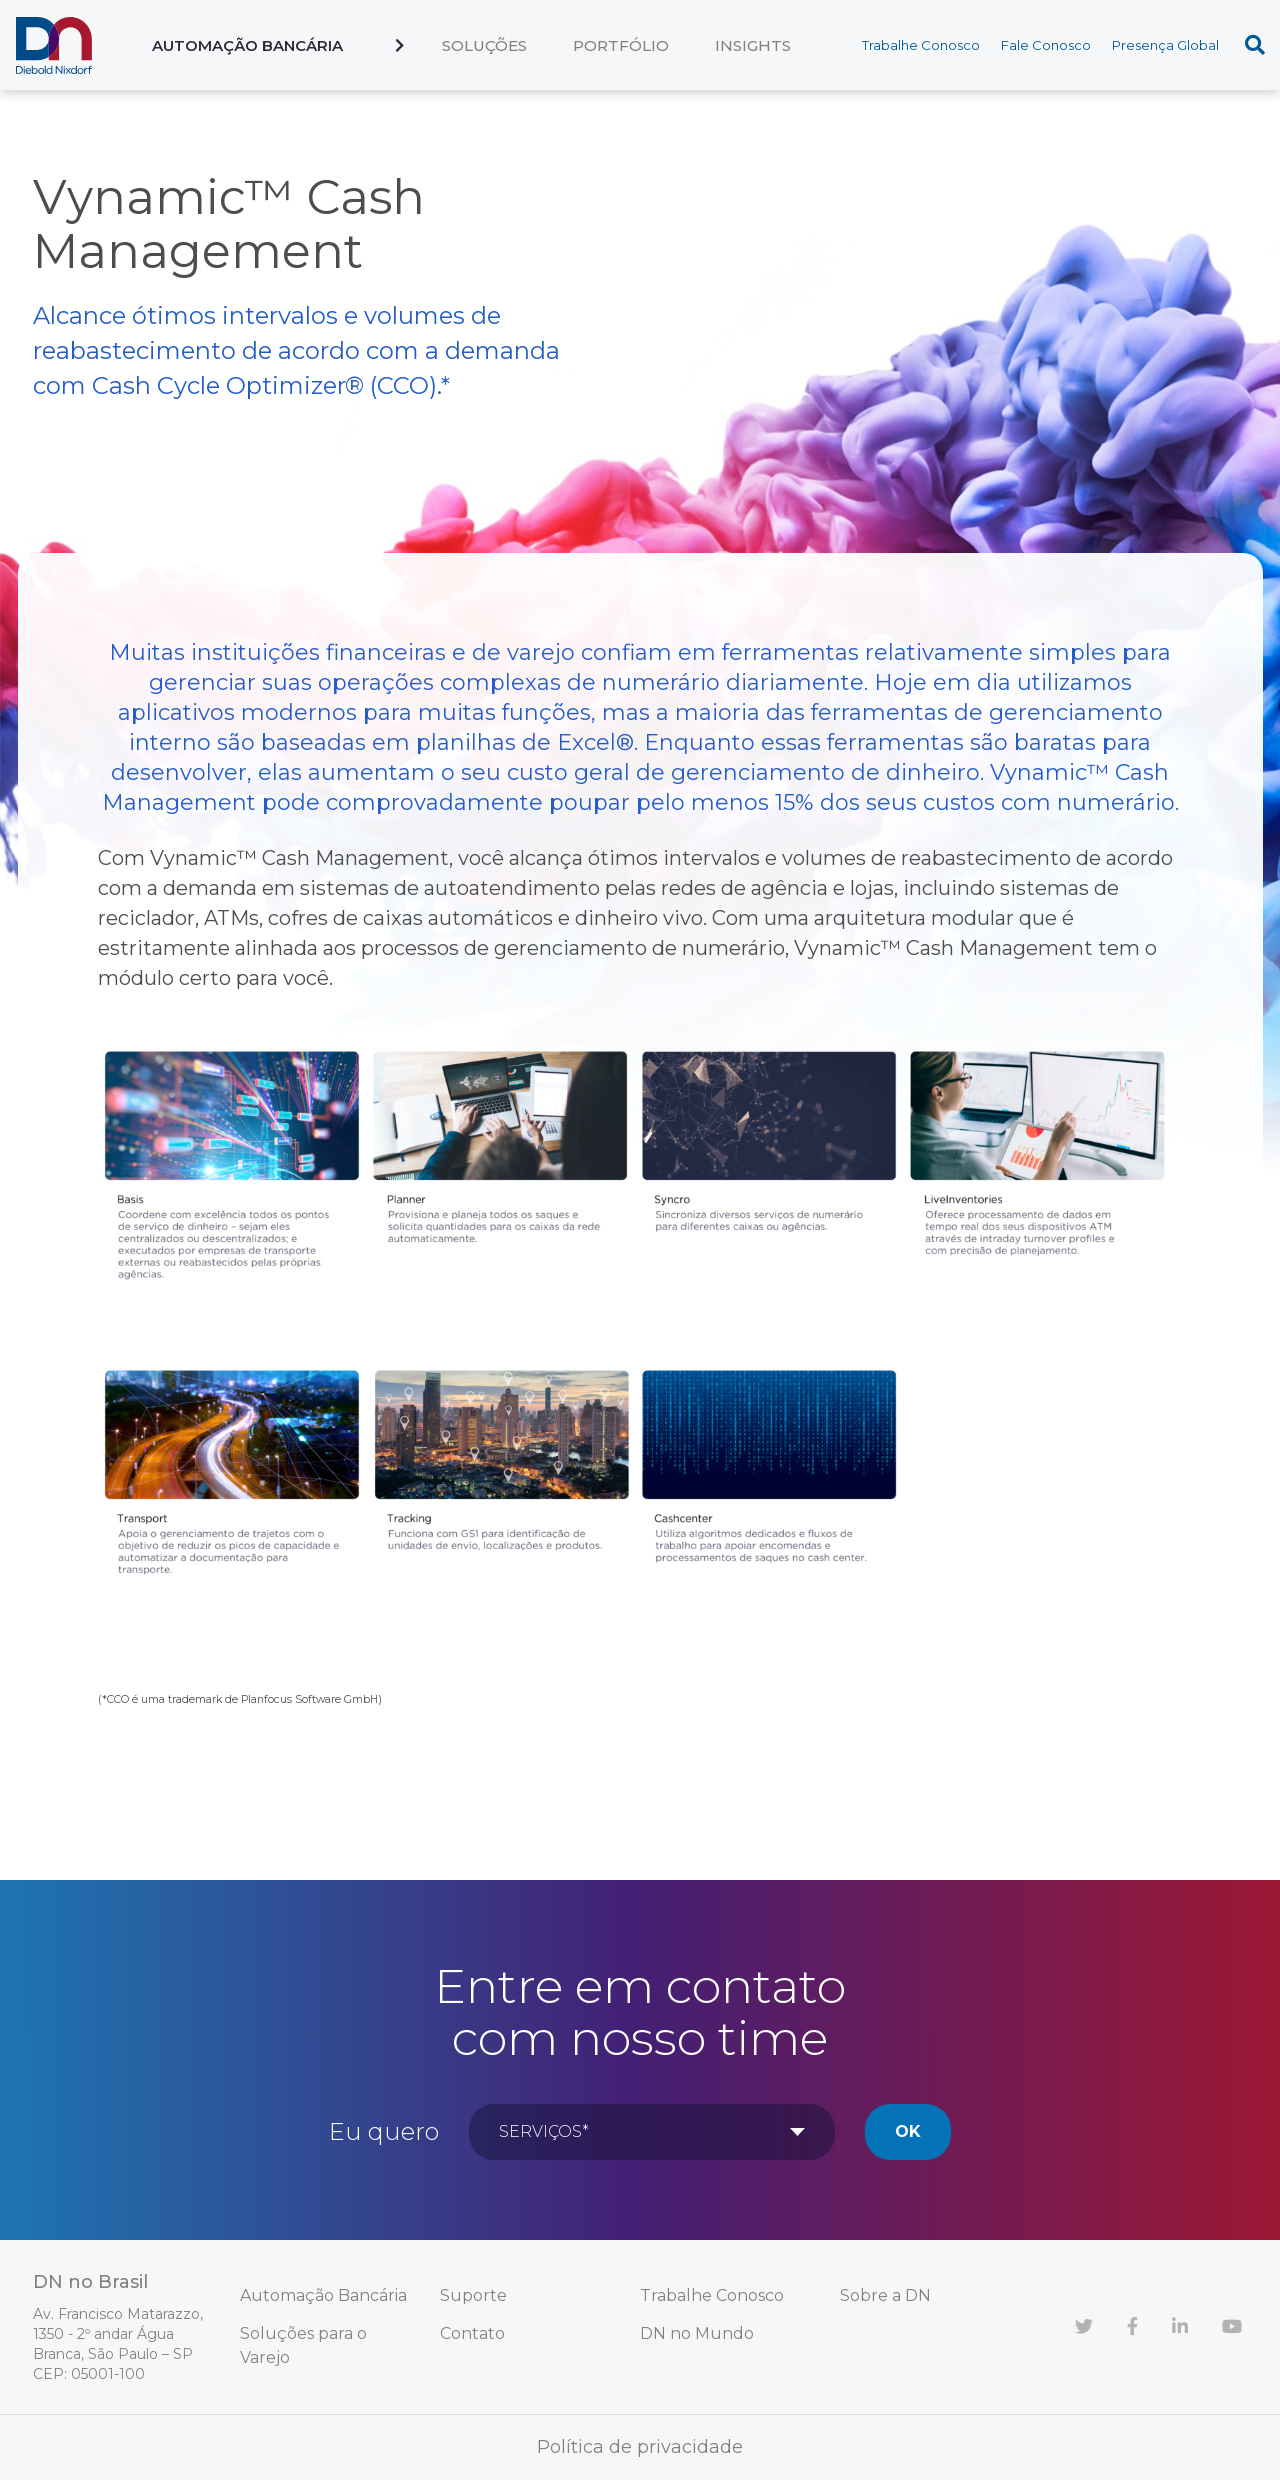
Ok (908, 2131)
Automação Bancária (247, 45)
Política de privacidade (640, 2447)
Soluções (484, 45)
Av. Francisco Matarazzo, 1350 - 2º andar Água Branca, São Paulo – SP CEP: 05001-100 (118, 2344)
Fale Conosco (1046, 45)
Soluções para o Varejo (303, 2345)
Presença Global (1165, 45)
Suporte (473, 2295)
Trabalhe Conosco (921, 45)
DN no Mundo (697, 2333)
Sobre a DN (885, 2295)
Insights (753, 45)
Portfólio (621, 45)
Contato (472, 2333)
